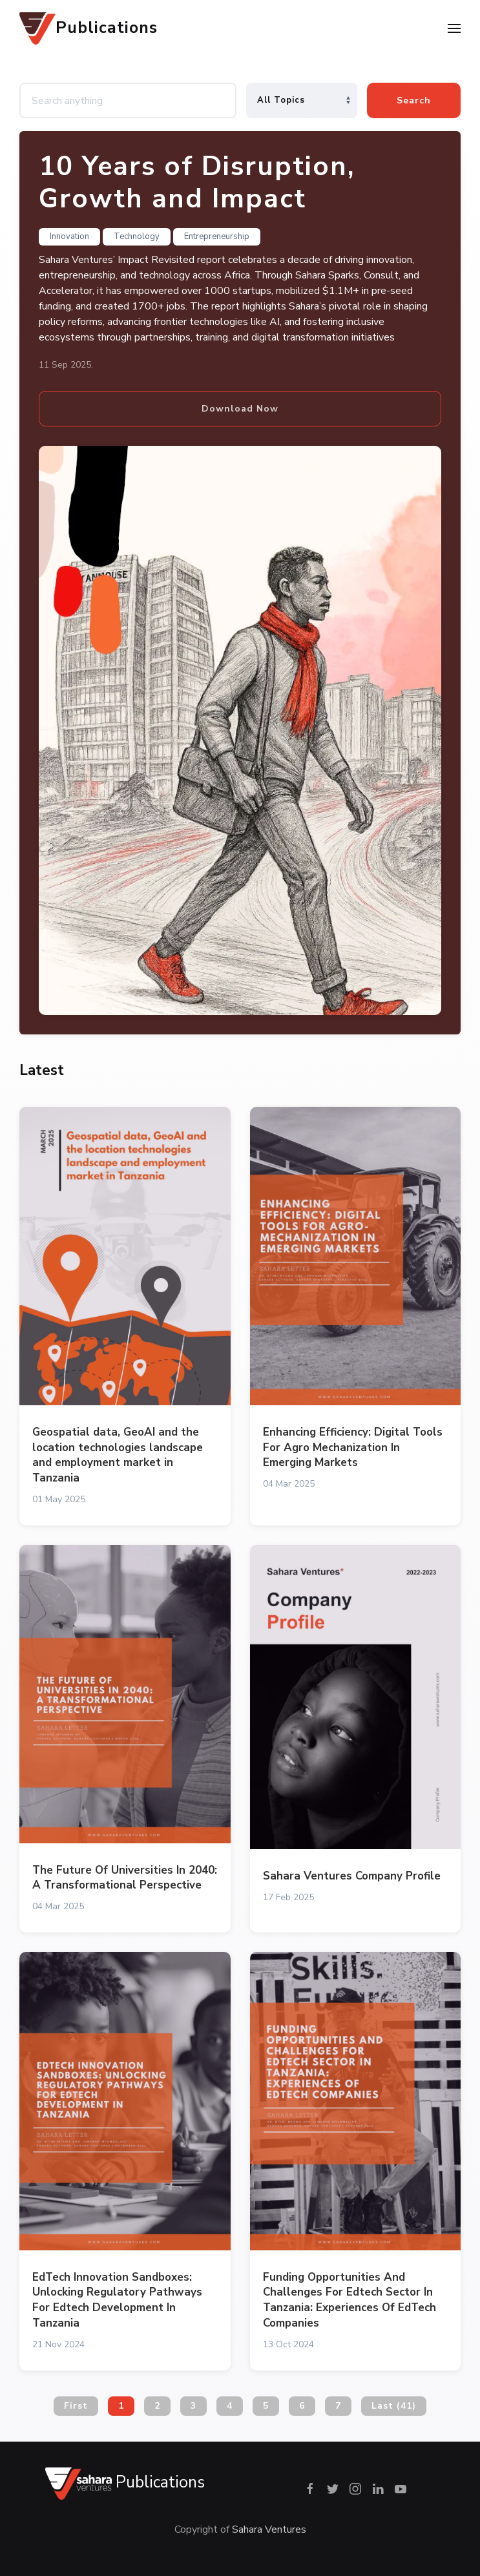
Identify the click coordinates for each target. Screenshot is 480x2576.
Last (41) (393, 2406)
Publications (88, 28)
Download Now (240, 409)
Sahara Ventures (269, 2529)
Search (414, 100)
